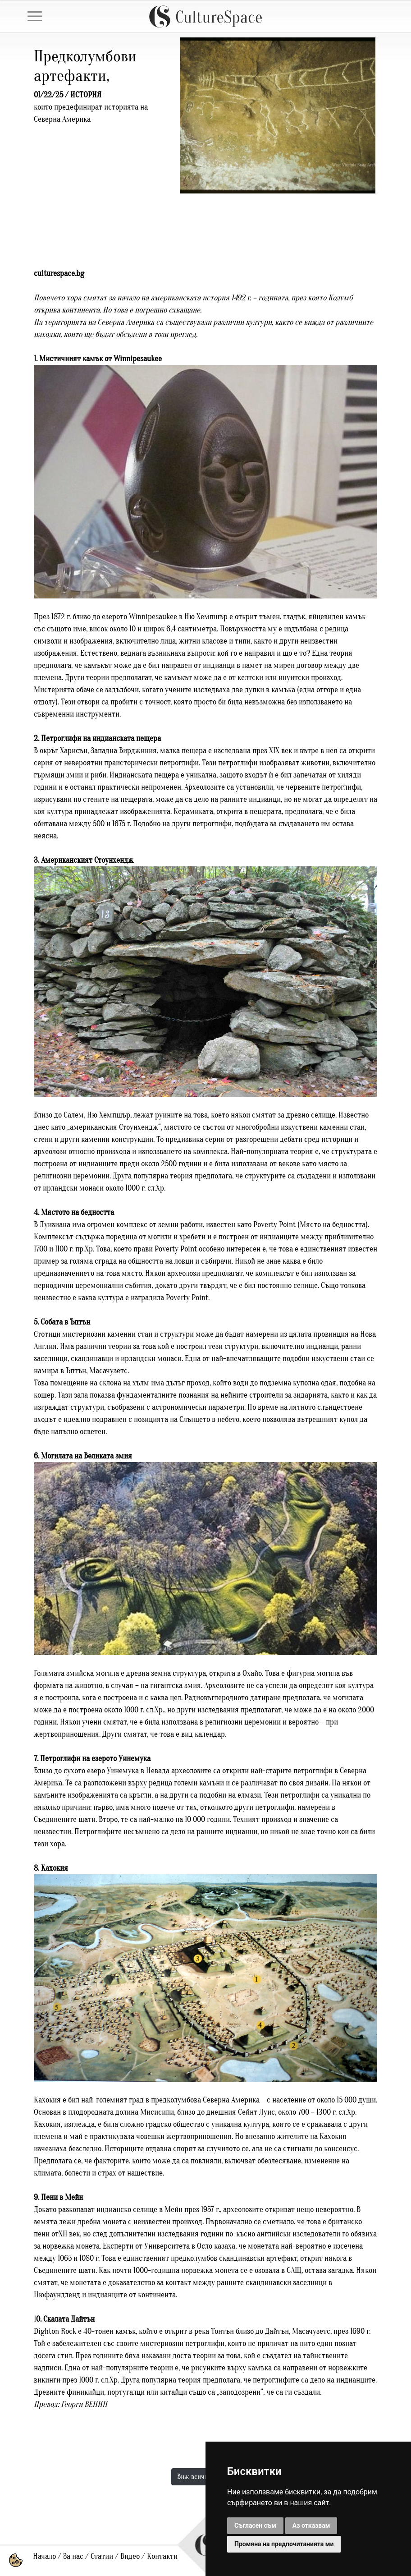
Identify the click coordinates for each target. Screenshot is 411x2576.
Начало (44, 2556)
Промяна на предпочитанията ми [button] (283, 2544)
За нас (73, 2556)
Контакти (162, 2556)
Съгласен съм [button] (255, 2525)
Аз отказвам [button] (311, 2525)
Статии (102, 2556)
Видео (130, 2556)
